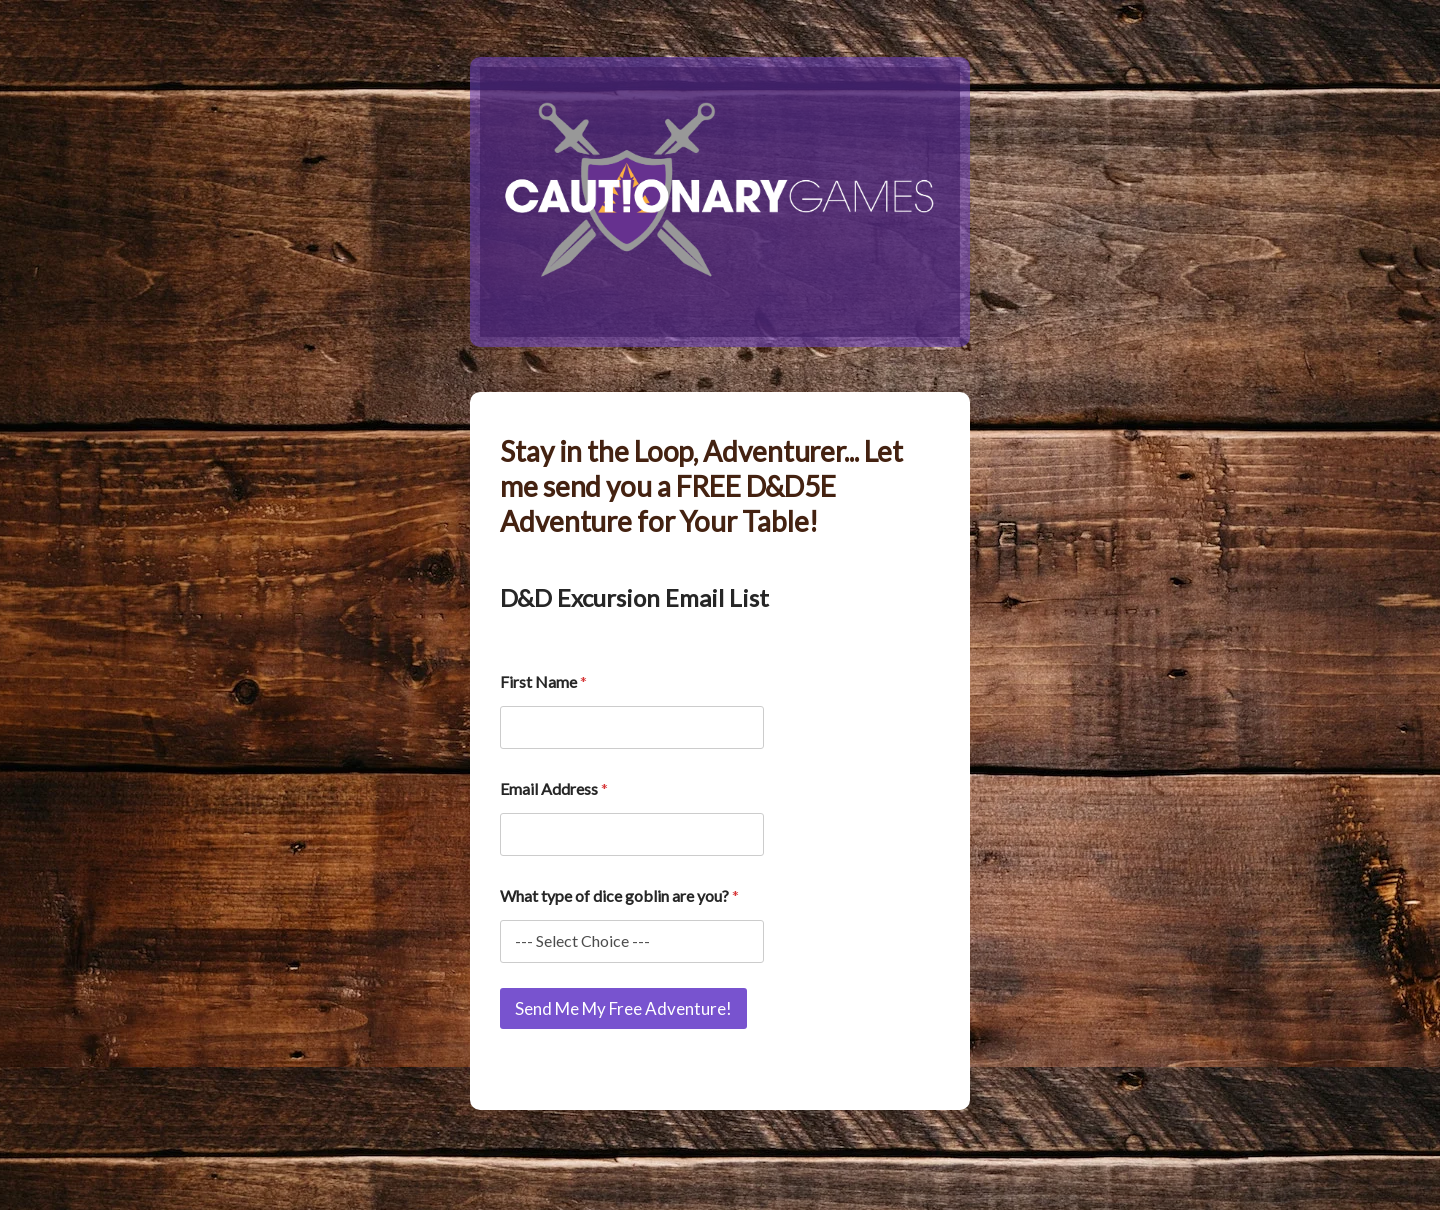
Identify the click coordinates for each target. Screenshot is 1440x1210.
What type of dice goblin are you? (619, 895)
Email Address (554, 788)
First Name (543, 681)
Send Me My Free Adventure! (623, 1008)
